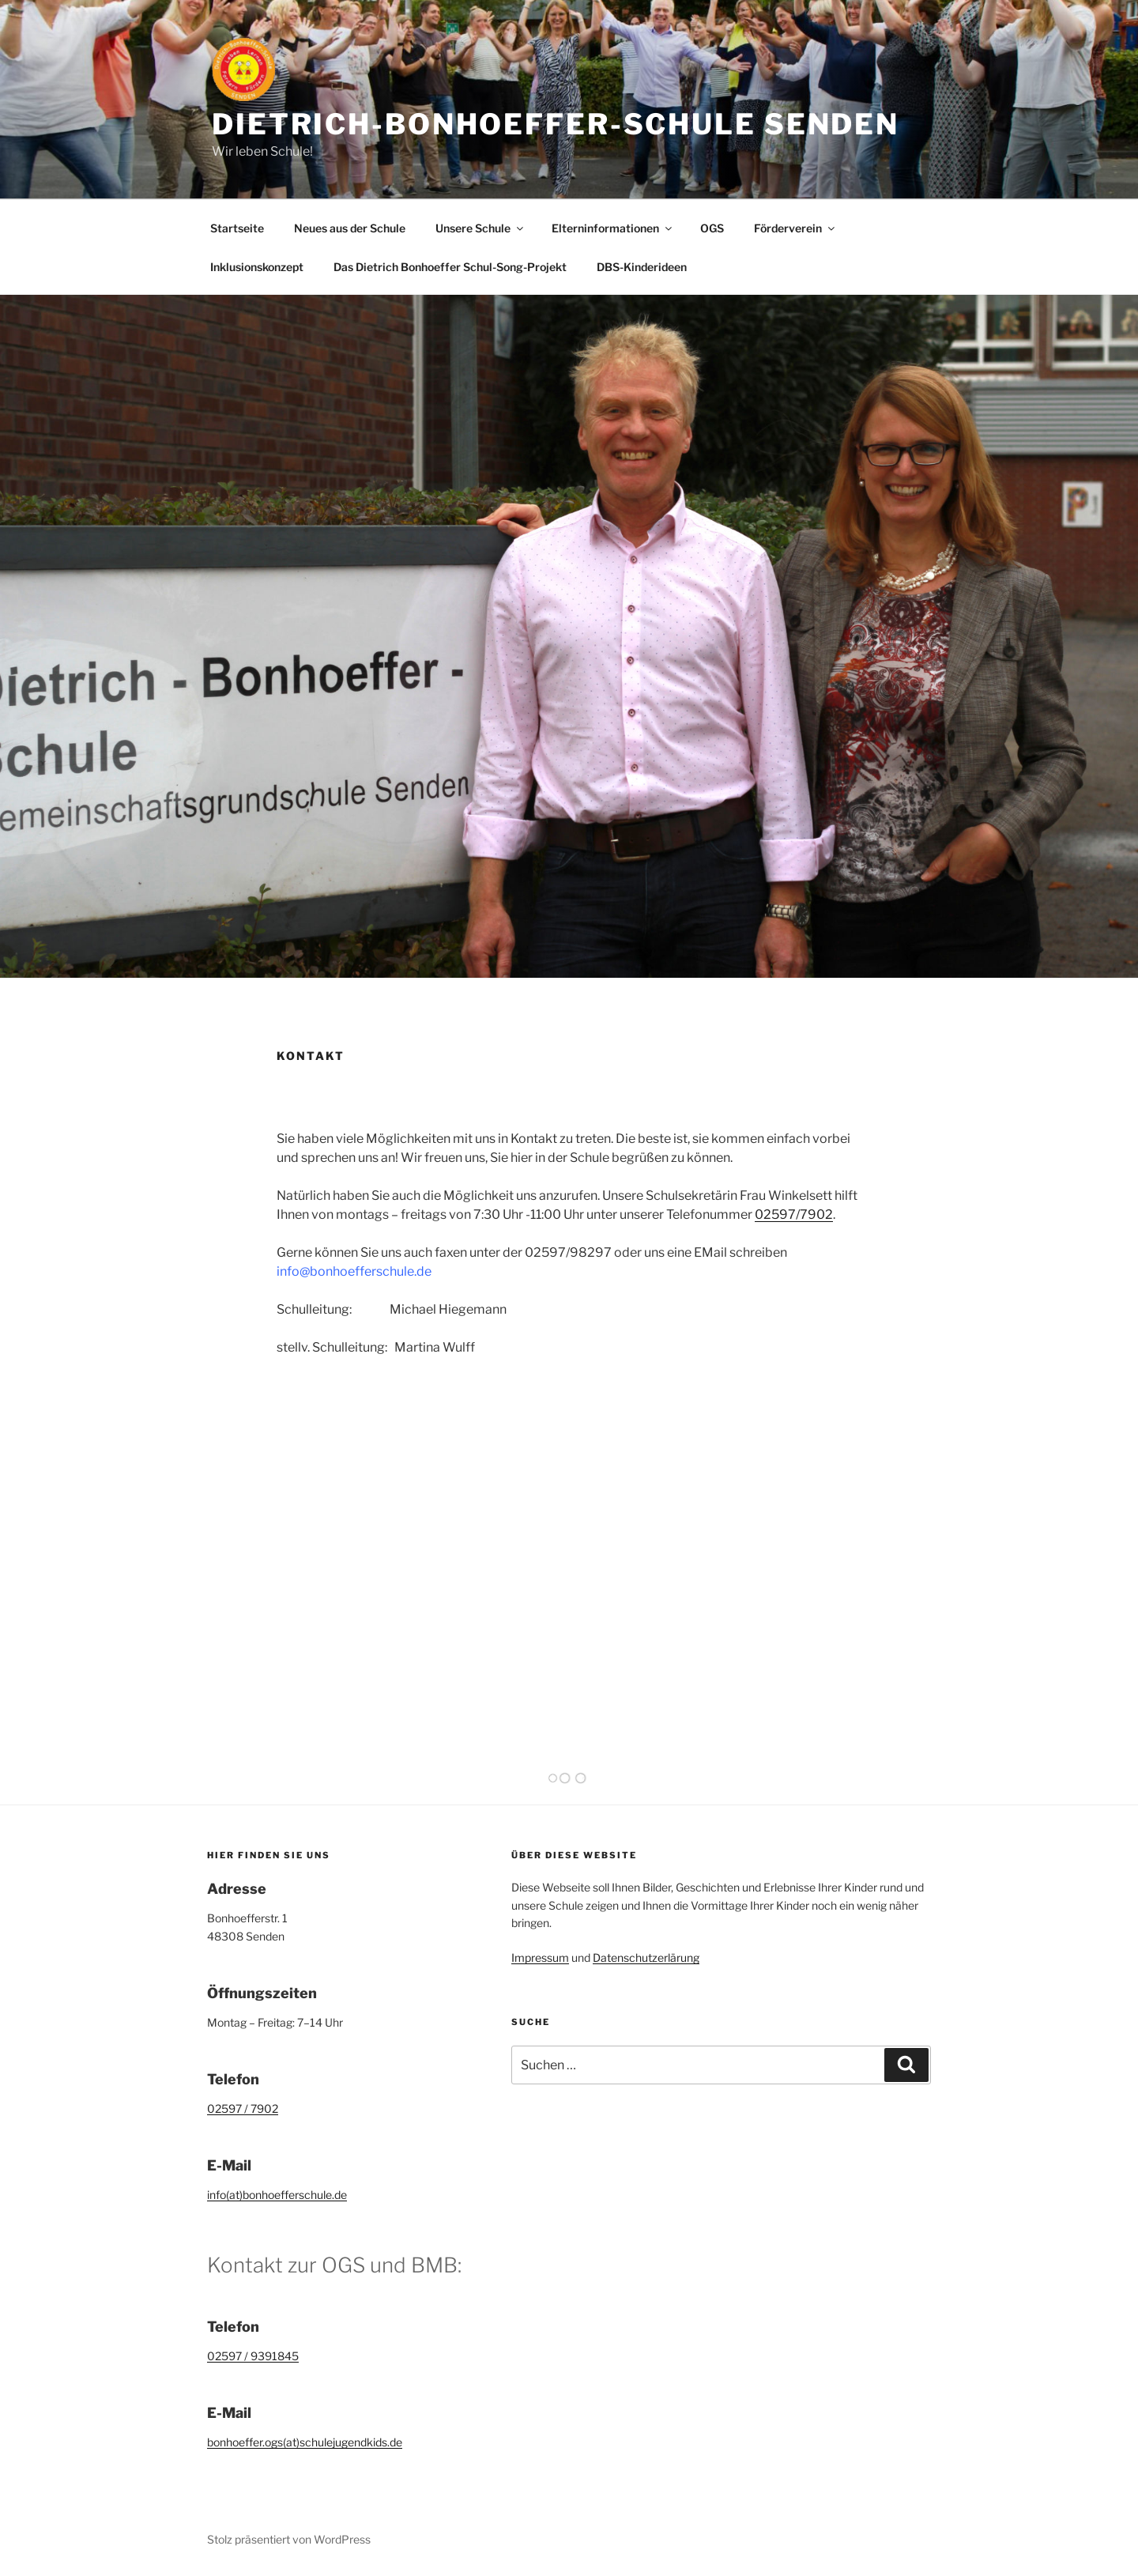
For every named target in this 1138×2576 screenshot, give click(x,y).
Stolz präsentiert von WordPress (289, 2539)
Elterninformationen (613, 228)
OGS (712, 228)
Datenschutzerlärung (646, 1957)
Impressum (540, 1957)
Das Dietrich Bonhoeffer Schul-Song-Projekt (450, 266)
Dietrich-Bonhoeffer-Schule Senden (555, 124)
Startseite (237, 228)
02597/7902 (794, 1214)
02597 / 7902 (242, 2108)
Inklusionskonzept (256, 266)
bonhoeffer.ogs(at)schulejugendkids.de (304, 2442)
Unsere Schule (480, 228)
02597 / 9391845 (253, 2356)
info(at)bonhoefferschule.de (277, 2194)
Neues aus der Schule (349, 228)
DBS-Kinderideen (642, 266)
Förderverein (795, 228)
